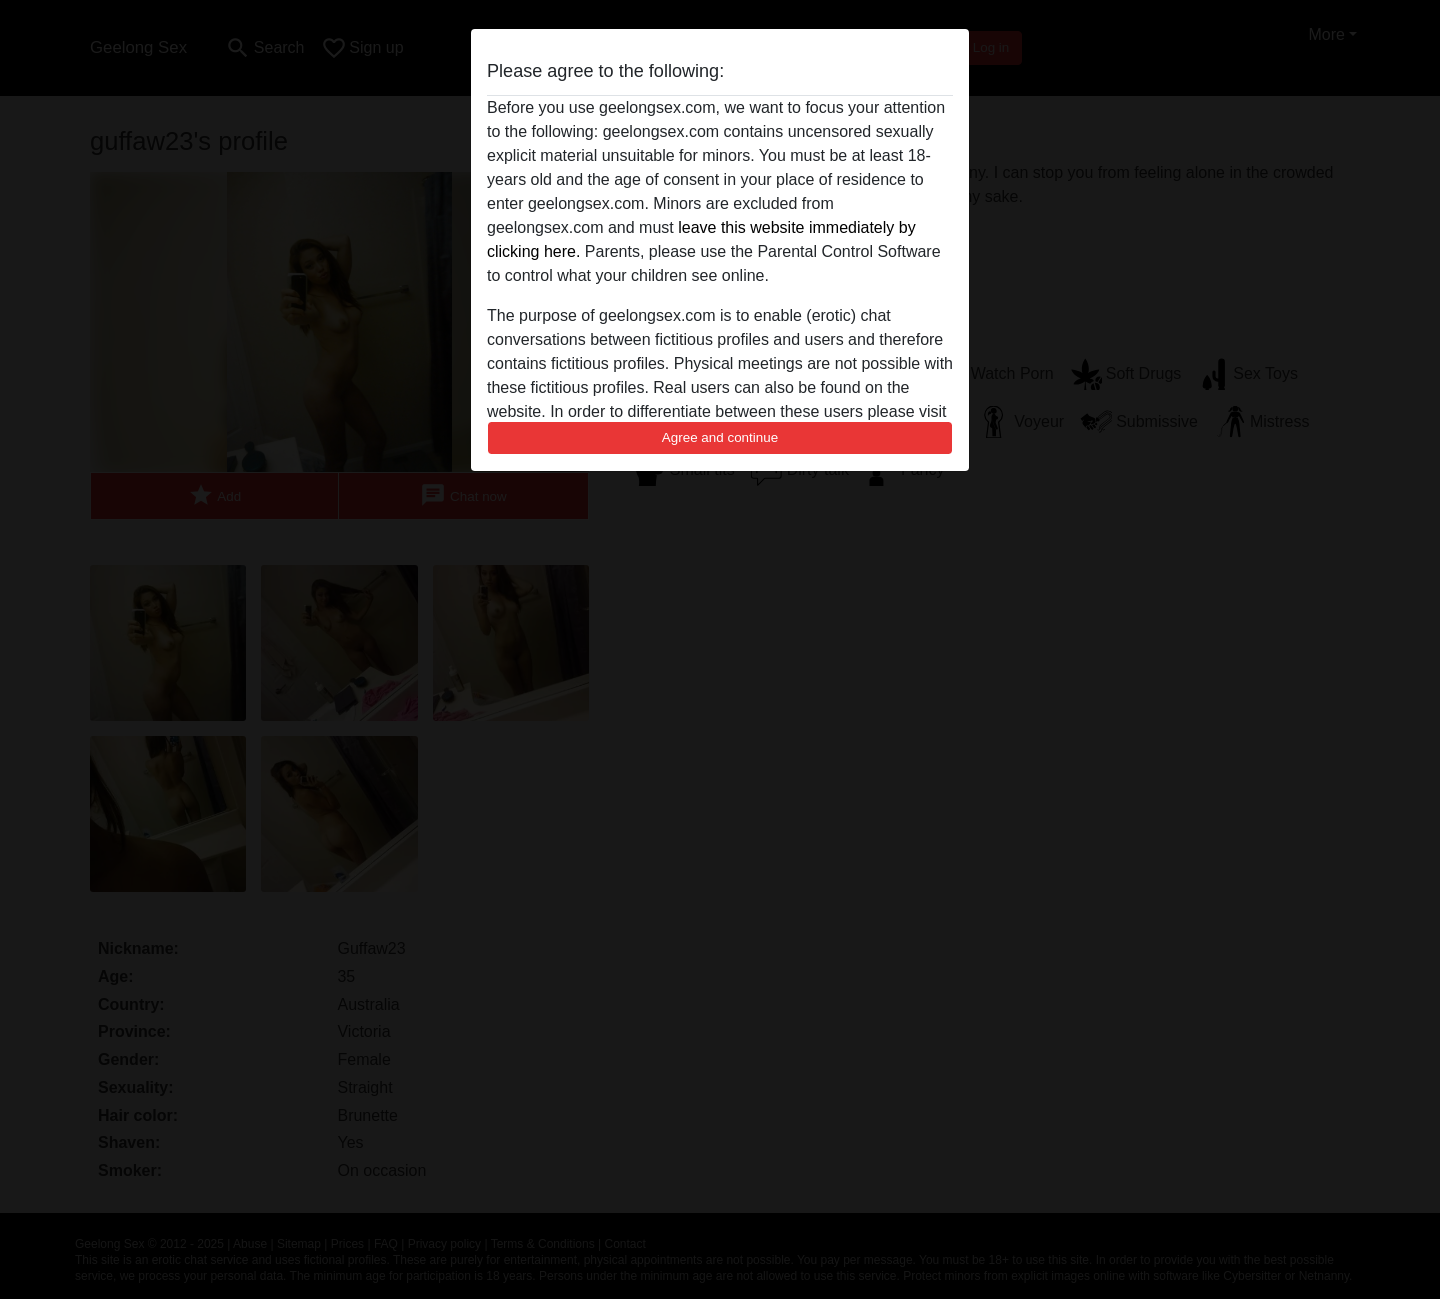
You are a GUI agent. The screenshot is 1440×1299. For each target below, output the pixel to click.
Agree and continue (720, 437)
